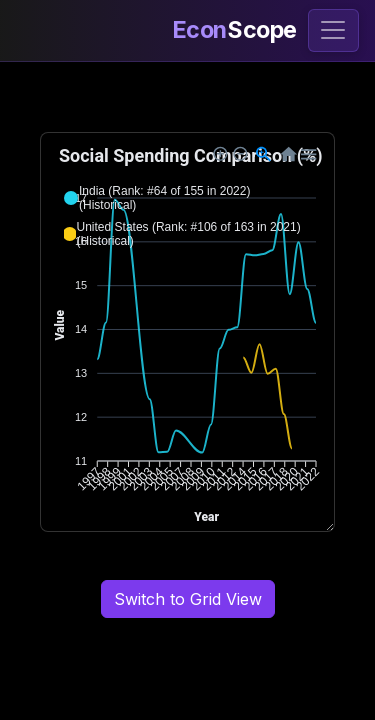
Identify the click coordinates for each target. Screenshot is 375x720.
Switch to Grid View (188, 599)
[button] (187, 198)
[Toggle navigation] (333, 30)
